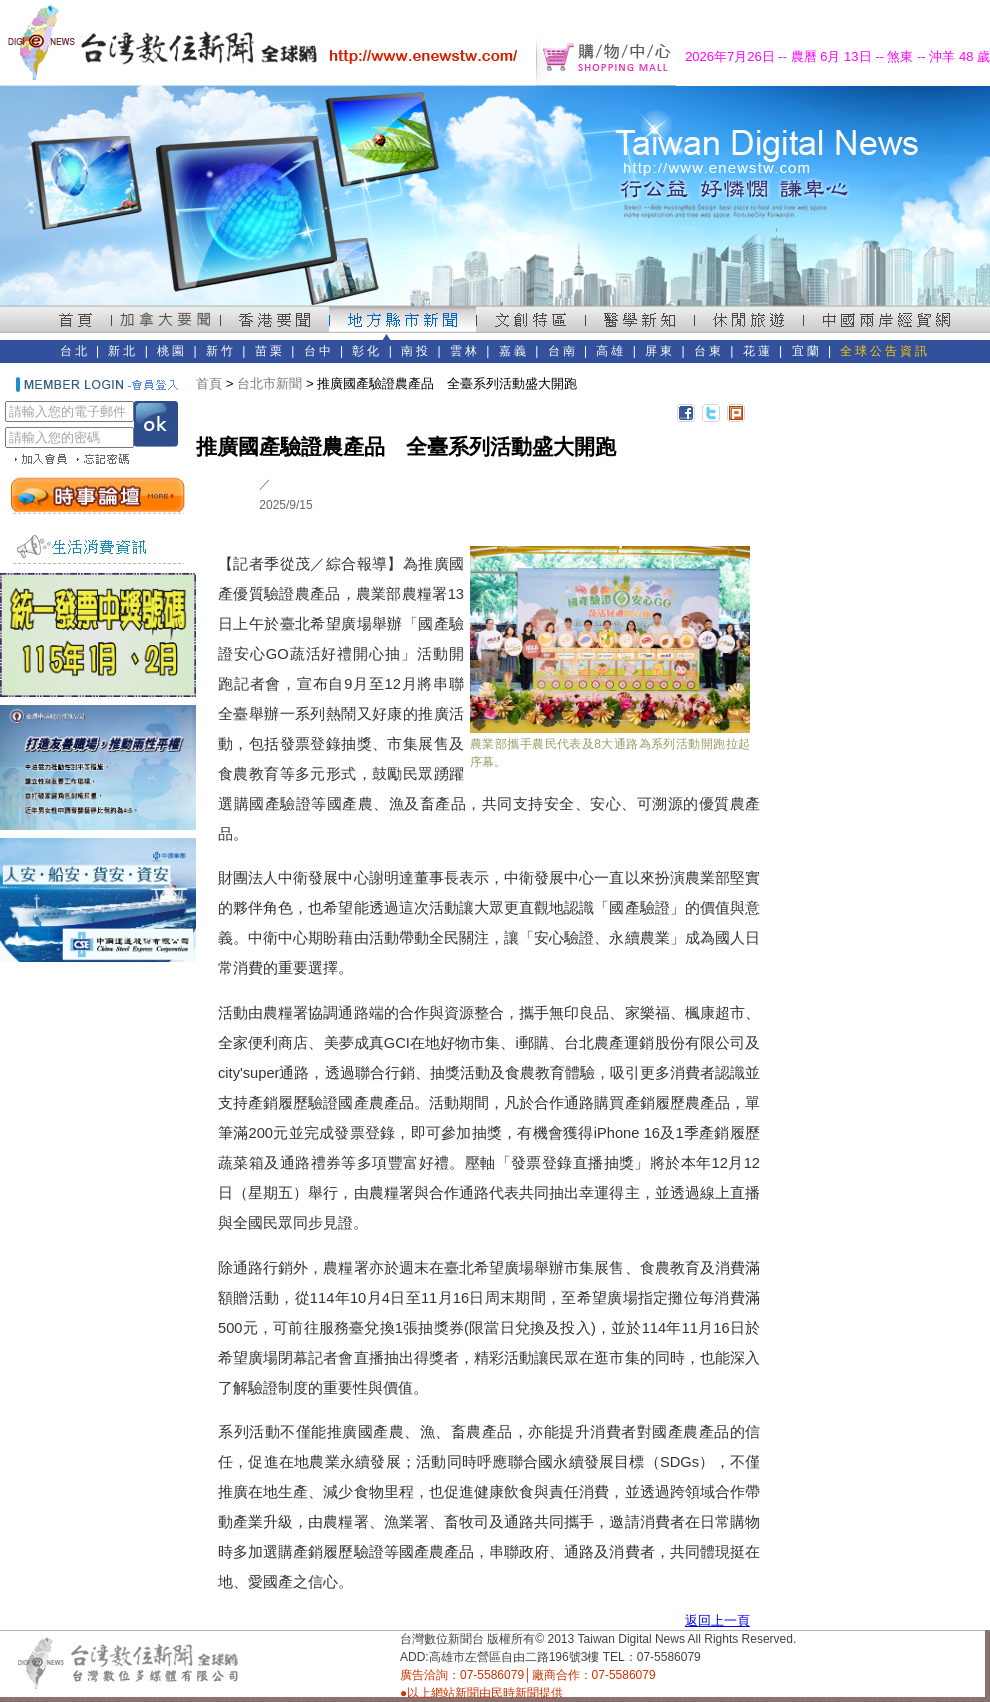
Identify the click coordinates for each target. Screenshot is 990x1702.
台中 (319, 351)
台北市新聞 (269, 383)
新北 (123, 351)
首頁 (209, 383)
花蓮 (758, 351)
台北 (75, 351)
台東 (709, 351)
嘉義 (514, 351)
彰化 (367, 351)
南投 (416, 351)
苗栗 (270, 351)
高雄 (611, 351)
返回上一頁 (717, 1620)
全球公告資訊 (885, 351)
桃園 (172, 351)
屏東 (660, 351)
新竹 (221, 351)
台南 (563, 351)
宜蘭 (807, 351)
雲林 (465, 351)
